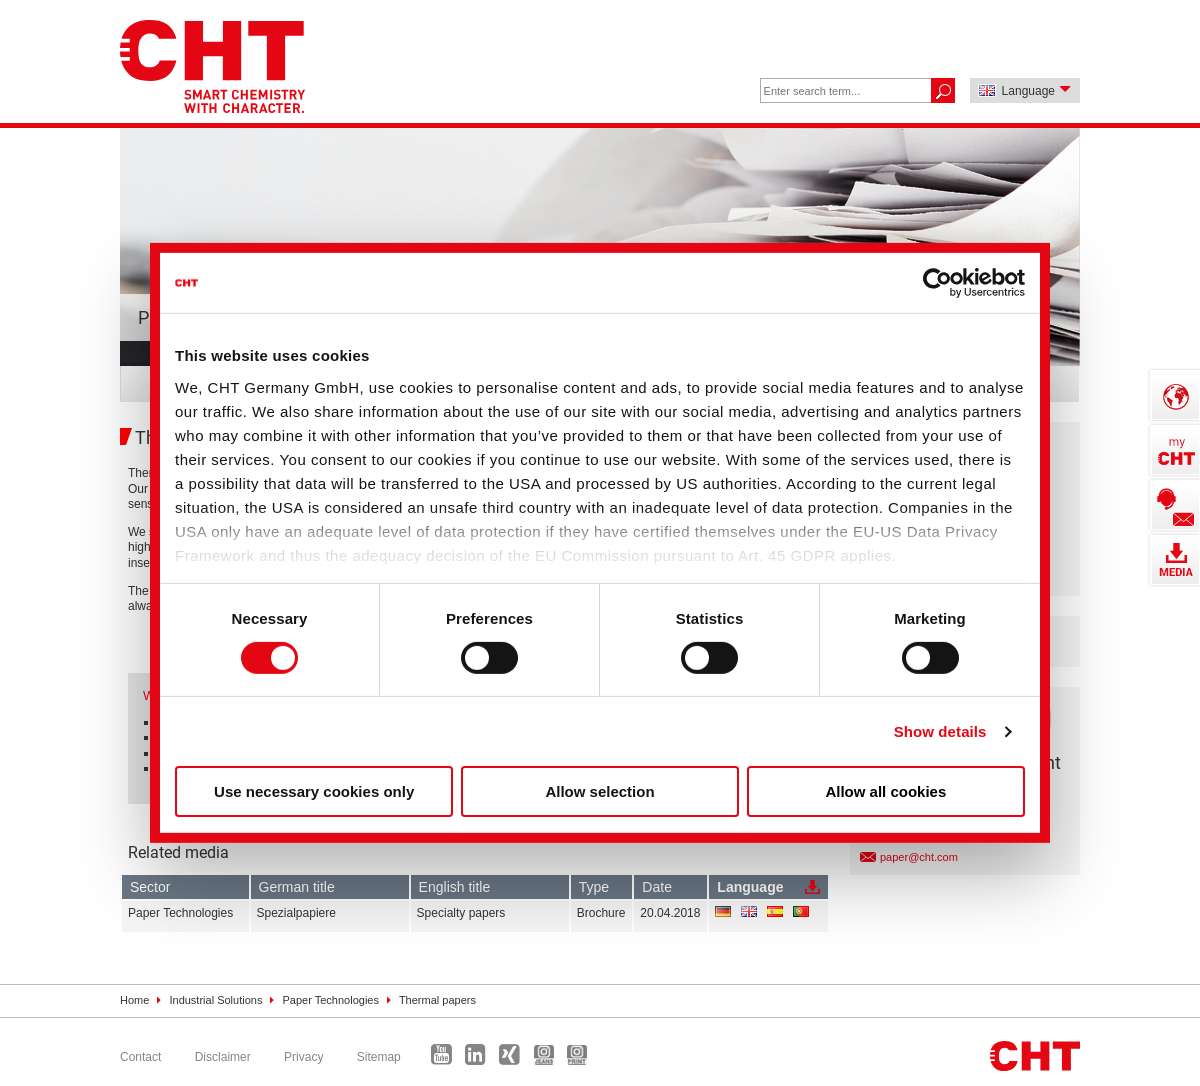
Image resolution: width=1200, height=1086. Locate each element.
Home (134, 1000)
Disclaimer (223, 1057)
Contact (140, 1057)
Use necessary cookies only (314, 791)
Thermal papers (437, 1000)
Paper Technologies (331, 1000)
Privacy (303, 1057)
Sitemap (379, 1057)
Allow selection (599, 791)
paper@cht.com (919, 857)
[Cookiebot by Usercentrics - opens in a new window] (937, 283)
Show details (940, 731)
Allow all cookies (885, 791)
